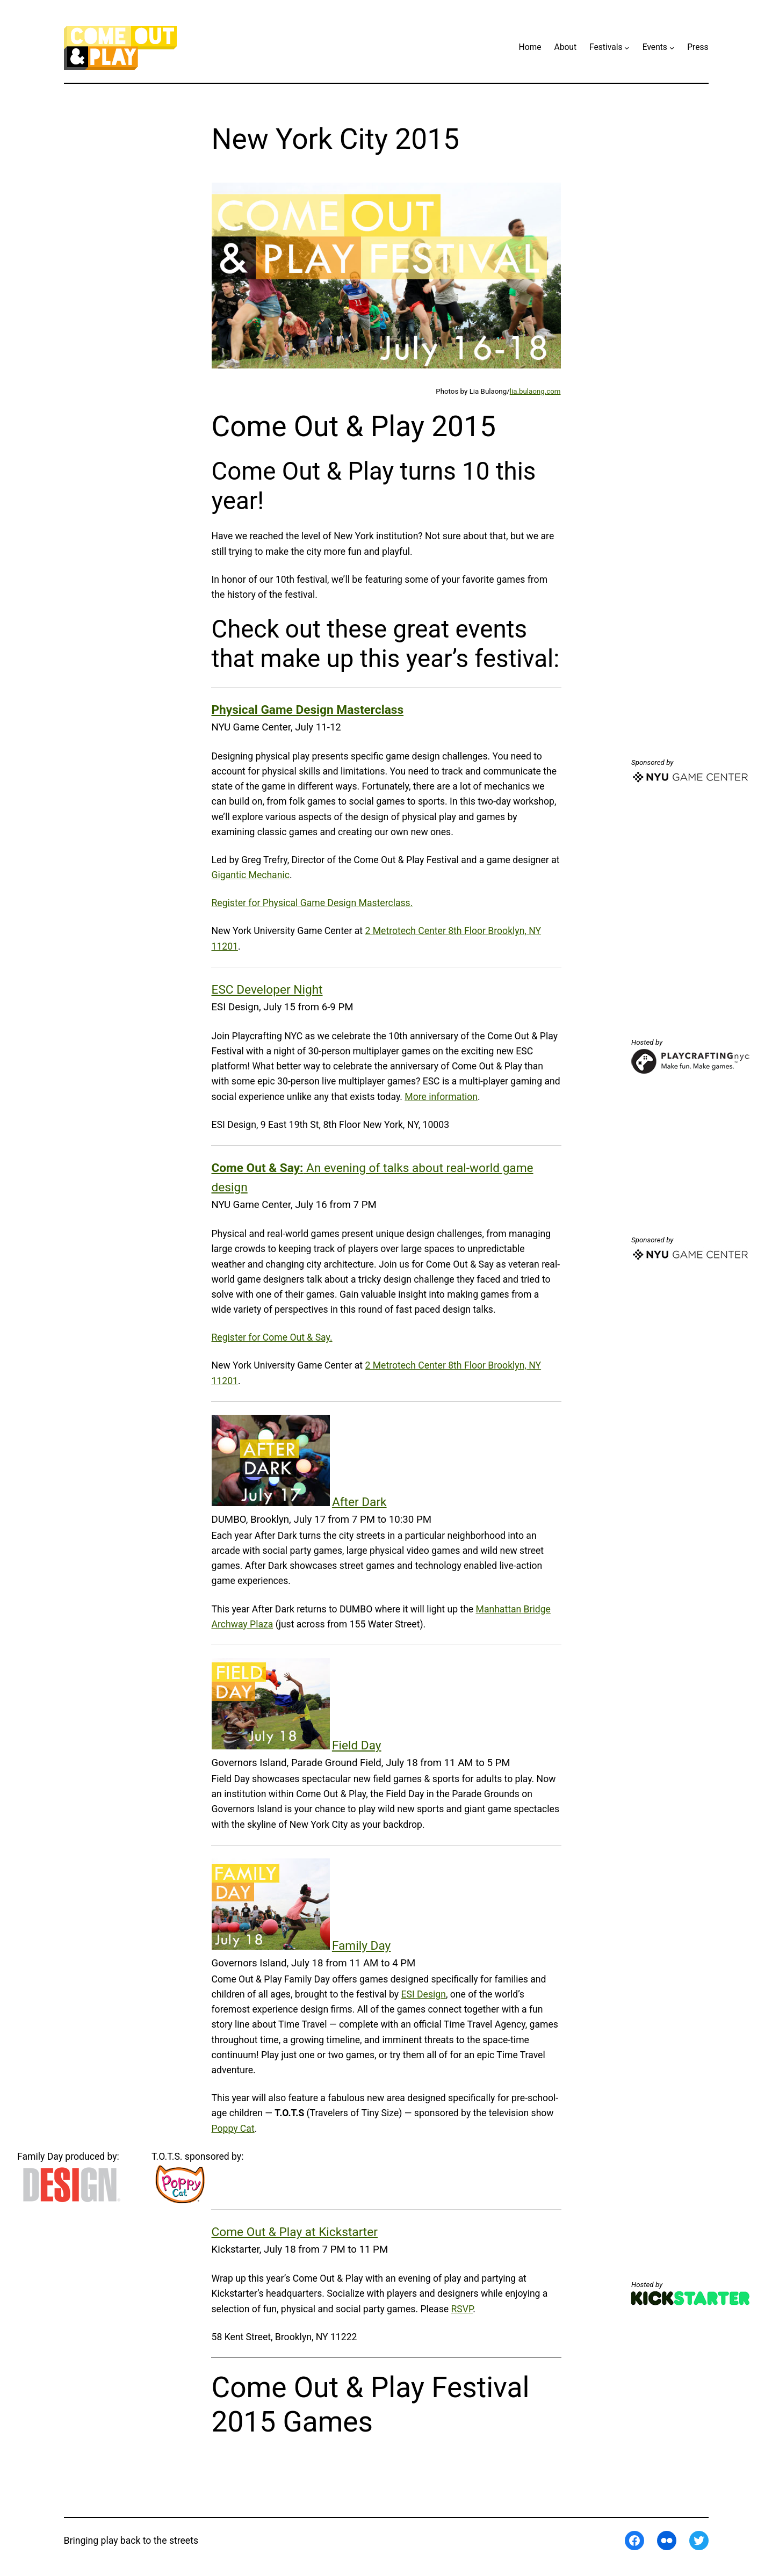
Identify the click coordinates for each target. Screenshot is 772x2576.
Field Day (356, 1745)
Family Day (361, 1945)
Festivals (605, 47)
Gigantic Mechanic (251, 875)
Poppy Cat (233, 2128)
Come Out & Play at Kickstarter (295, 2232)
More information (441, 1096)
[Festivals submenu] (626, 47)
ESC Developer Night (267, 989)
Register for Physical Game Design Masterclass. (312, 903)
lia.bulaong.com (535, 391)
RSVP (462, 2309)
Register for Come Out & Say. (272, 1337)
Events (655, 47)
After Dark (359, 1502)
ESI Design (423, 1994)
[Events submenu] (671, 47)
